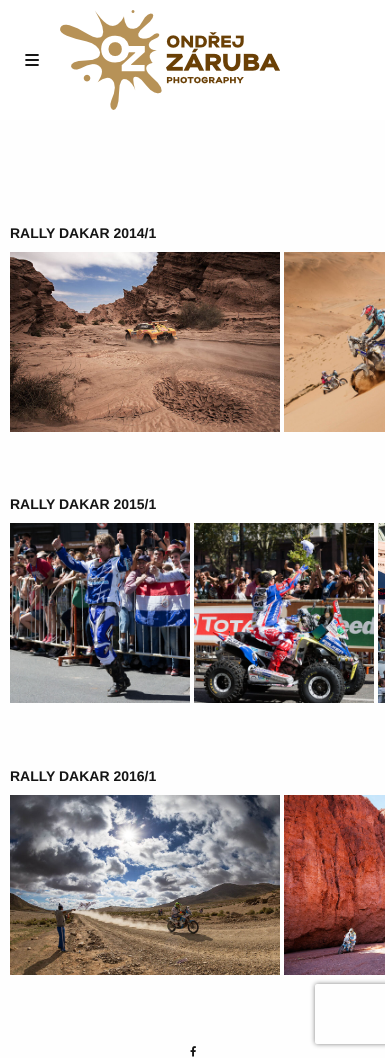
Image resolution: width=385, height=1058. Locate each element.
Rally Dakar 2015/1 (83, 504)
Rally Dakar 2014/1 (83, 233)
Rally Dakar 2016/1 (83, 776)
